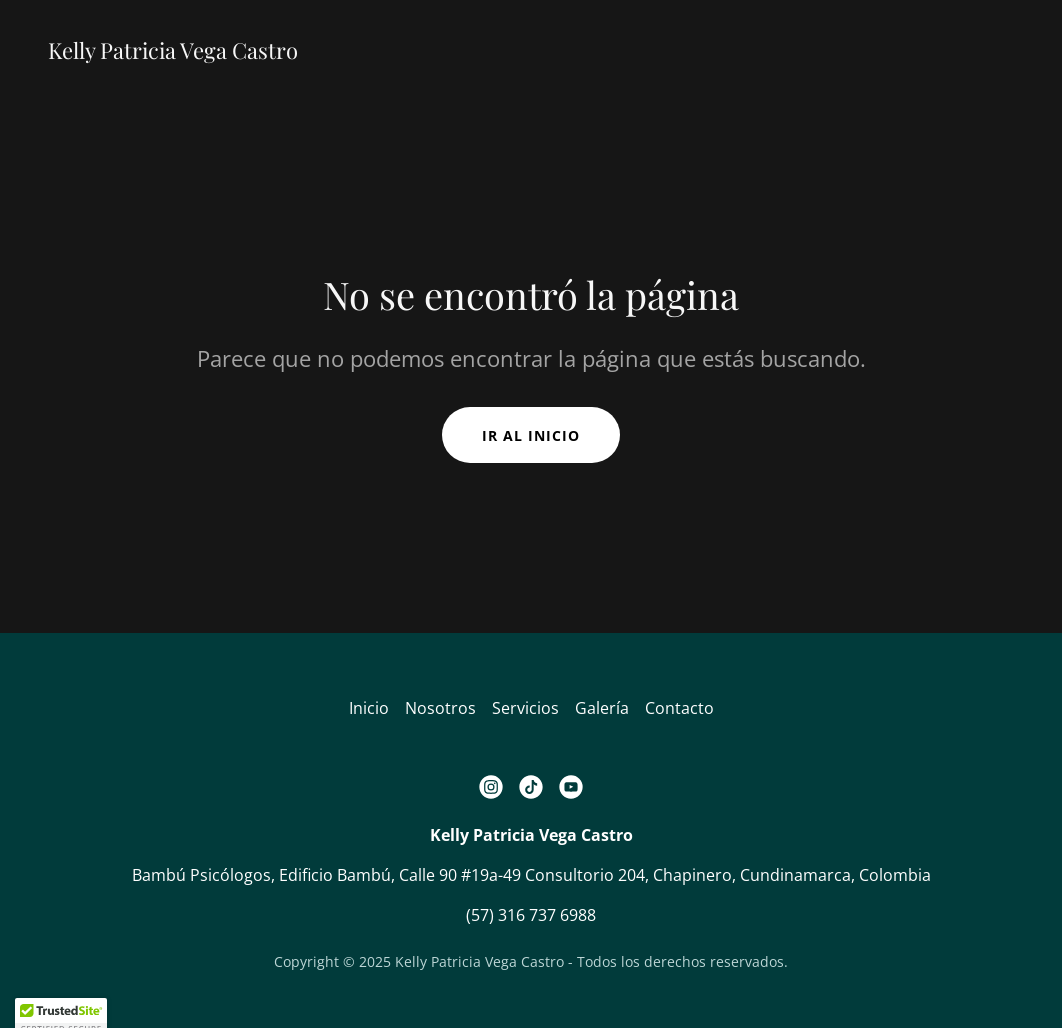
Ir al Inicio (531, 435)
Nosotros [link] (440, 708)
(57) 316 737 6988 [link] (531, 915)
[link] (173, 53)
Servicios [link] (525, 708)
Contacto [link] (679, 708)
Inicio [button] (369, 708)
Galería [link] (602, 708)
